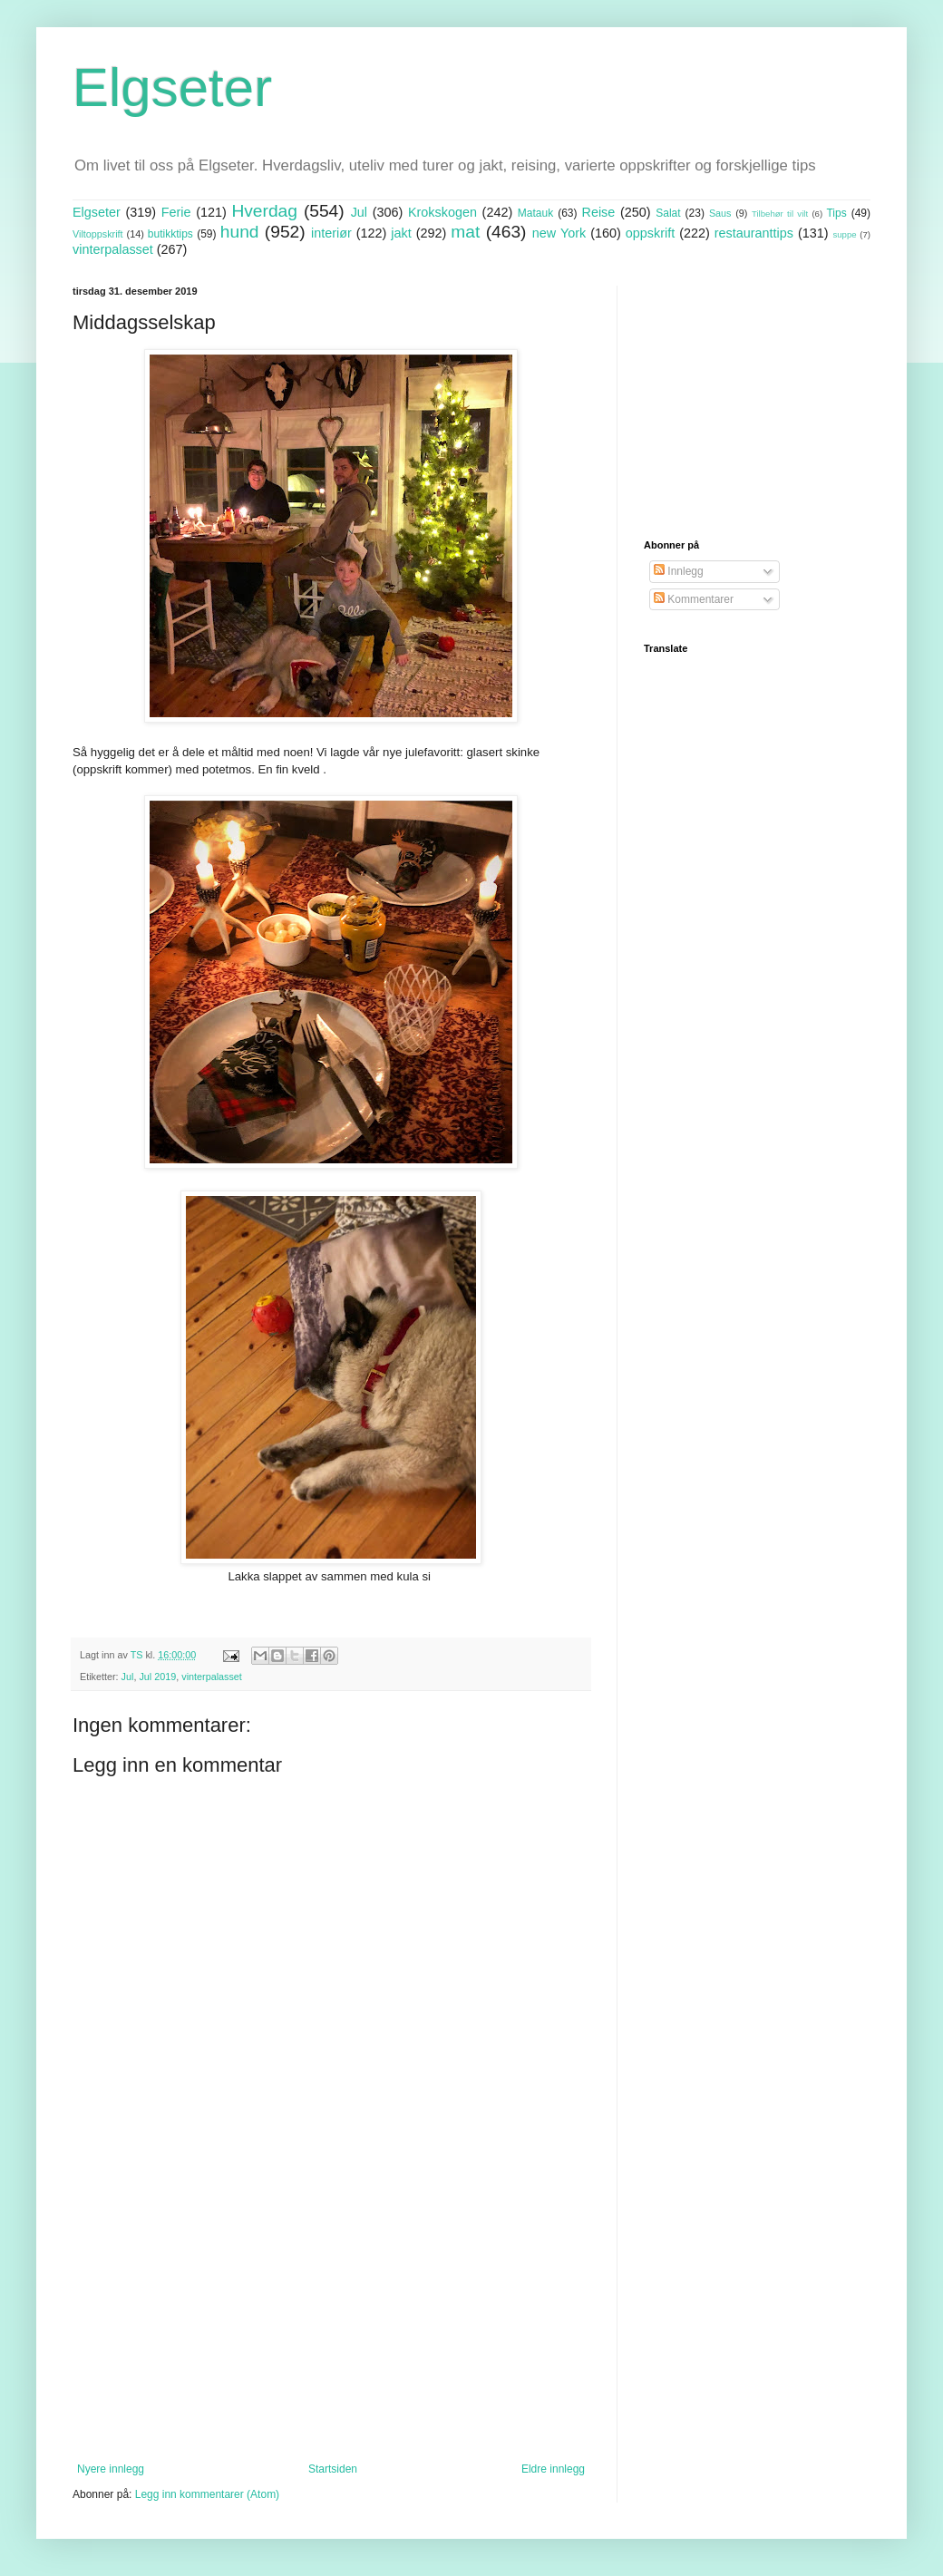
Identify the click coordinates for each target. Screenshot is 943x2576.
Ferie (176, 212)
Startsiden (332, 2469)
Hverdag (264, 210)
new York (559, 233)
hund (239, 231)
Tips (836, 213)
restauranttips (754, 233)
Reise (599, 212)
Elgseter (172, 87)
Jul (359, 212)
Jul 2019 (157, 1676)
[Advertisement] (331, 2313)
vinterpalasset (113, 249)
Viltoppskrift (98, 233)
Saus (720, 213)
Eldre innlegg (553, 2469)
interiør (331, 233)
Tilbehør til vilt (780, 214)
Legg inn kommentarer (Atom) (207, 2494)
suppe (844, 234)
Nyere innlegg (110, 2469)
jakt (401, 233)
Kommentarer (694, 599)
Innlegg (679, 571)
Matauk (535, 213)
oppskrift (650, 233)
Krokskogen (442, 212)
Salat (668, 213)
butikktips (170, 234)
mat (465, 231)
